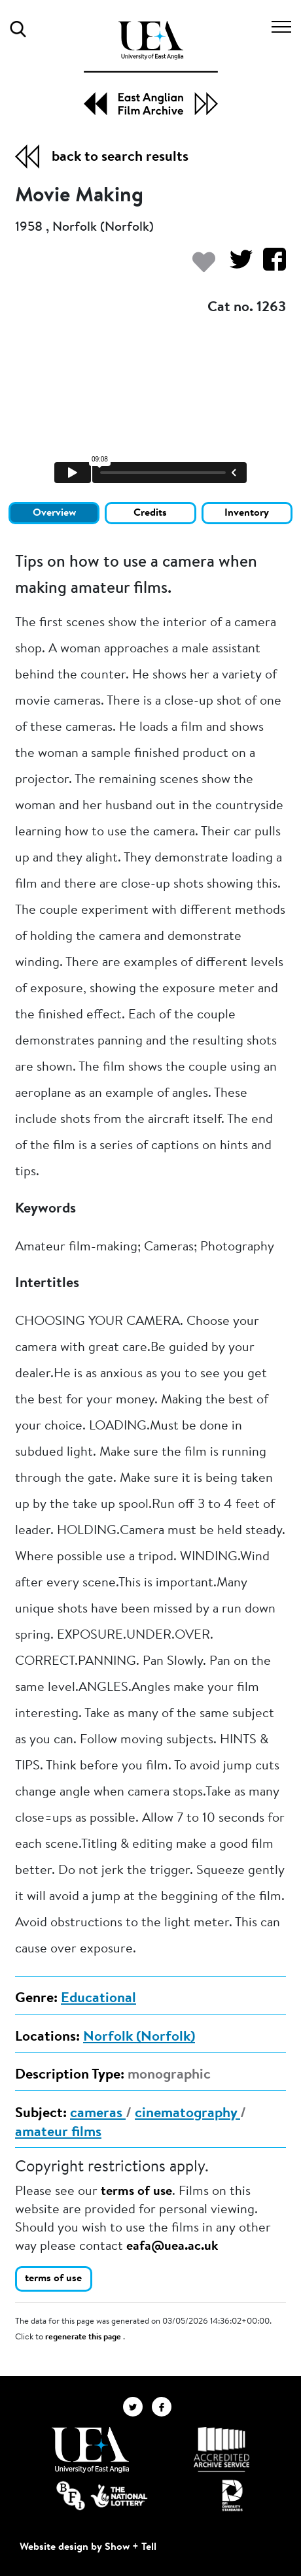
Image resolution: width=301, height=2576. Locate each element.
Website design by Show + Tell (88, 2547)
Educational (98, 1999)
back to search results (120, 157)
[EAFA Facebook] (165, 2406)
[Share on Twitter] (236, 266)
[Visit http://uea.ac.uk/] (90, 2450)
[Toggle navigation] (281, 29)
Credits (150, 513)
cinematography (187, 2114)
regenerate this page (84, 2337)
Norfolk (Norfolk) (139, 2037)
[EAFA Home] (151, 68)
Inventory (246, 513)
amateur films (58, 2133)
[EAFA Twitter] (137, 2406)
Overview (54, 513)
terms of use (136, 2191)
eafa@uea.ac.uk (172, 2246)
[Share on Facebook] (269, 266)
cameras (98, 2114)
